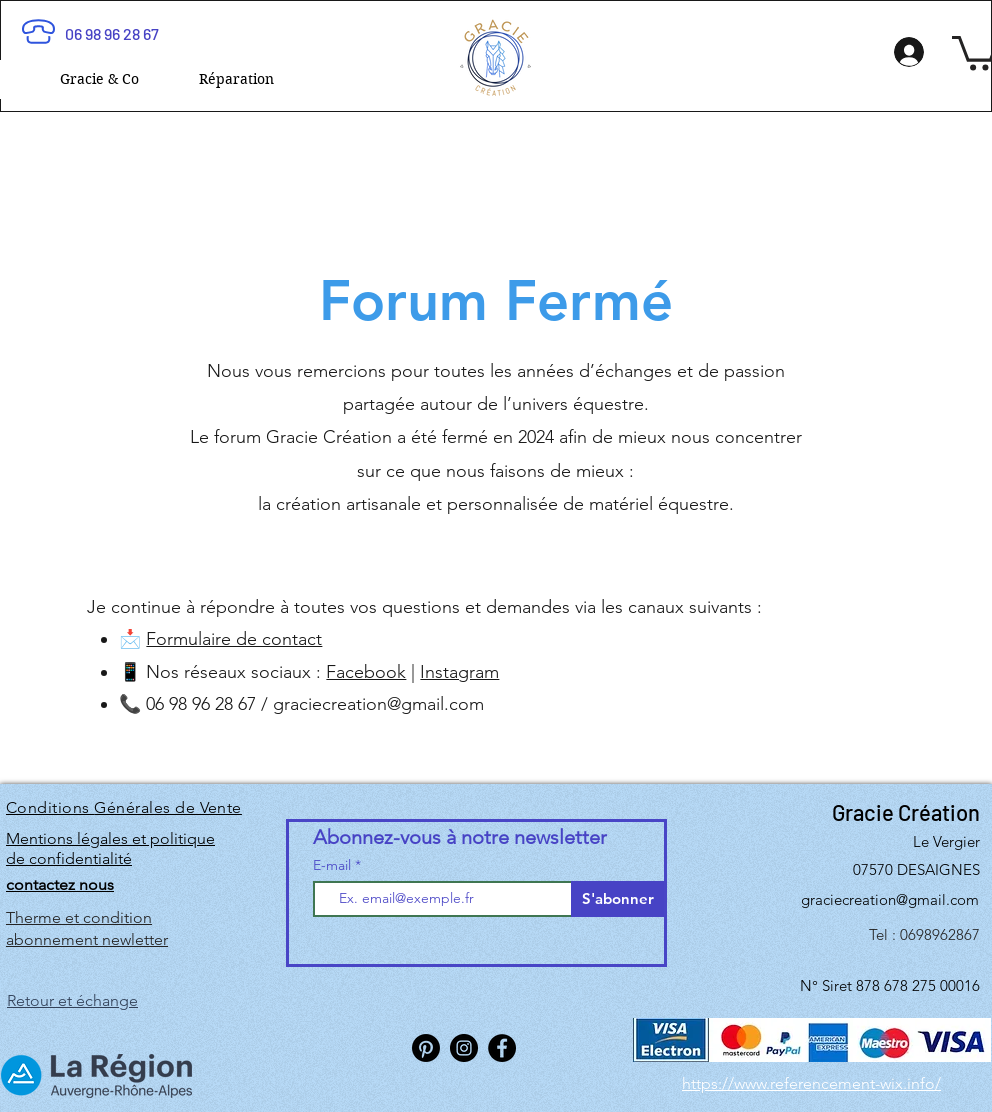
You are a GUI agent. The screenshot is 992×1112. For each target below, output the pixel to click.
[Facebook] (502, 1048)
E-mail (334, 865)
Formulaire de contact (234, 639)
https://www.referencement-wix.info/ (811, 1083)
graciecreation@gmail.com (378, 704)
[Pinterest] (426, 1048)
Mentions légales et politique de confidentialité (110, 848)
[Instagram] (464, 1048)
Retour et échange (72, 1000)
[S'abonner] (617, 899)
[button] (99, 79)
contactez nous (60, 884)
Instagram (459, 672)
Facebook (366, 672)
